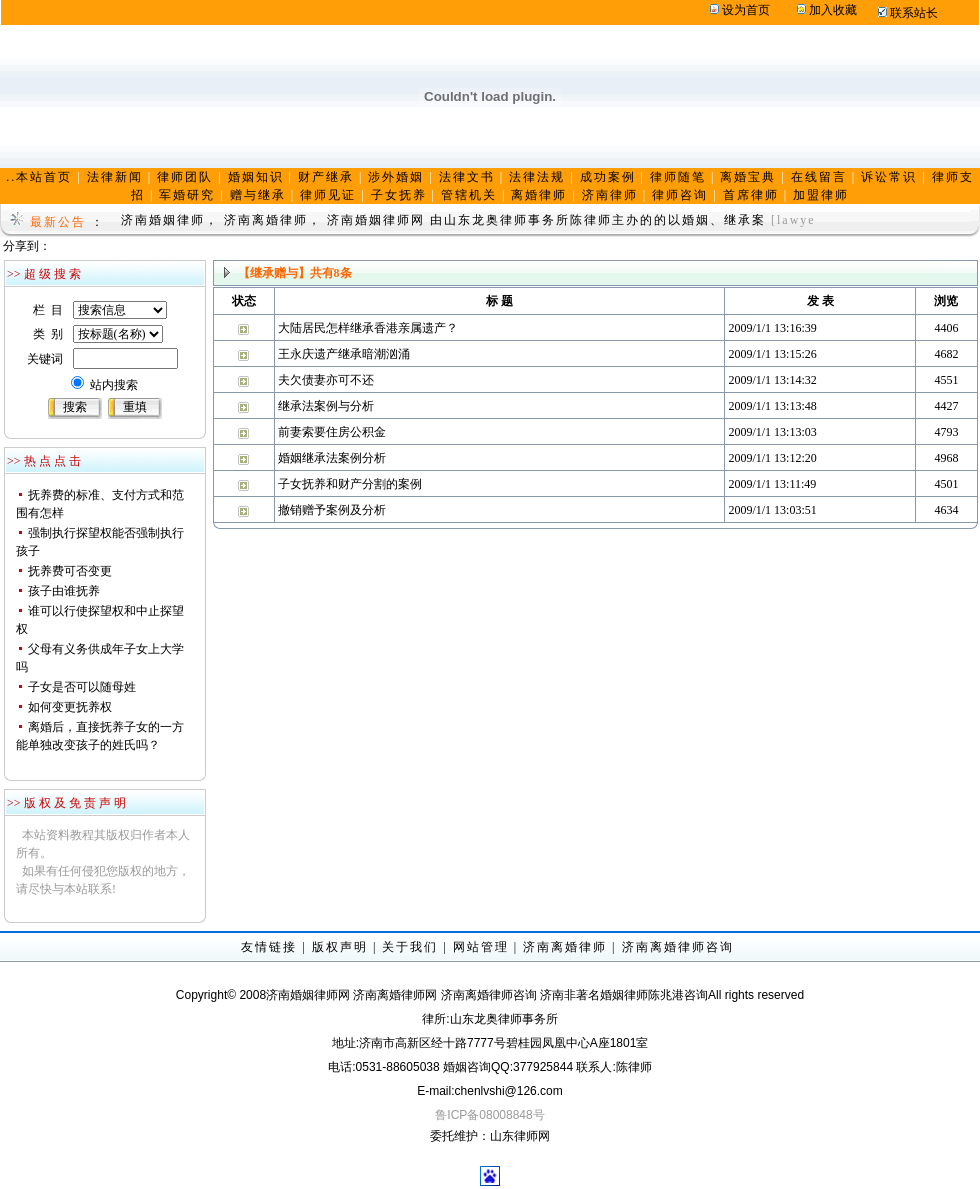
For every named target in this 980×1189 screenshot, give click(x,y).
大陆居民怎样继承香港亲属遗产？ (368, 328)
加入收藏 (833, 10)
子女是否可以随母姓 (82, 687)
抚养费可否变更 (70, 571)
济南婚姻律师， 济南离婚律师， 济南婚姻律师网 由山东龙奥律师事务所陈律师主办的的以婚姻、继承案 (443, 220)
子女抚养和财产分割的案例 (350, 484)
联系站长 (914, 13)
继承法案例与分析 (326, 406)
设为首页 (746, 10)
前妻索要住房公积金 (332, 432)
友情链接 (269, 947)
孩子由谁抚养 (64, 591)
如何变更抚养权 (70, 707)
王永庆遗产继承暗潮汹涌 (344, 354)
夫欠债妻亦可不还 (326, 380)
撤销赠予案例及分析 (332, 510)
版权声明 (340, 947)
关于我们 (410, 947)
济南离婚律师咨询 (678, 947)
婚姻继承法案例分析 (332, 458)
